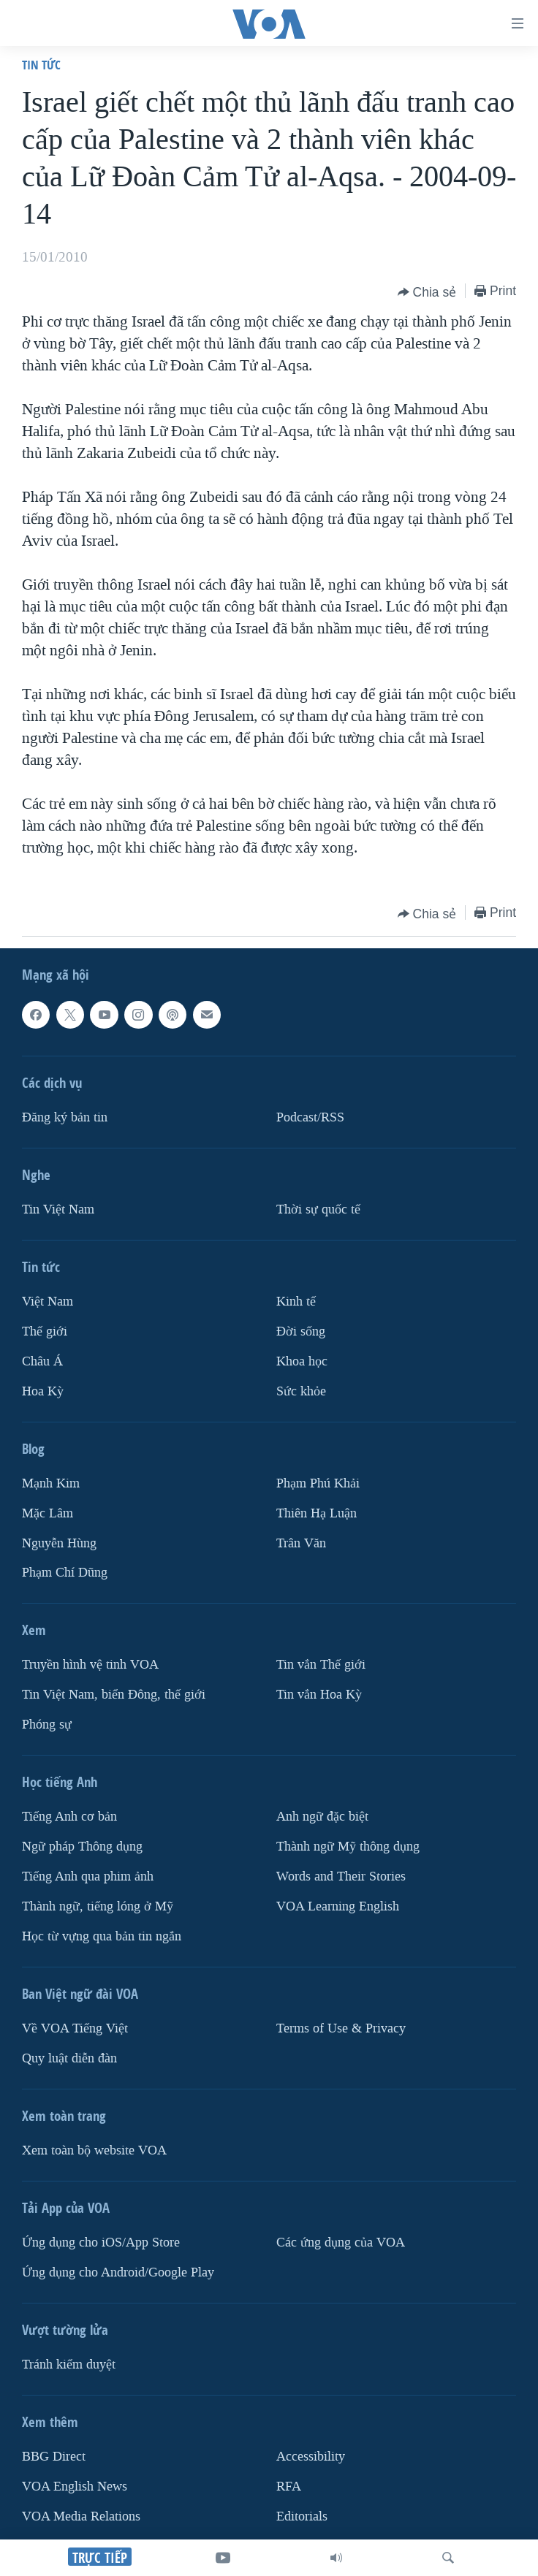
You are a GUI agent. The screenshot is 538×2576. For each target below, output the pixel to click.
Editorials (301, 2516)
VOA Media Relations (81, 2516)
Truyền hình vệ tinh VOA (90, 1664)
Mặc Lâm (47, 1512)
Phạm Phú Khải (318, 1483)
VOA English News (74, 2486)
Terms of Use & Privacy (341, 2028)
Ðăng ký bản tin (64, 1117)
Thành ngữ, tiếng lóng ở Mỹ (97, 1906)
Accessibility (310, 2456)
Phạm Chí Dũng (64, 1572)
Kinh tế (296, 1301)
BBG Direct (54, 2456)
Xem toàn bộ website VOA (94, 2150)
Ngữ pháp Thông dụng (82, 1846)
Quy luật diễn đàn (69, 2058)
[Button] (427, 292)
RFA (288, 2486)
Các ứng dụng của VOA (340, 2242)
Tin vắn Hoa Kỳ (319, 1694)
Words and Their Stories (341, 1876)
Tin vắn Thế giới (320, 1664)
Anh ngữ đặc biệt (322, 1816)
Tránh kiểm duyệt (68, 2364)
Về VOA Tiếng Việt (75, 2028)
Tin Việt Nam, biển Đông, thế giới (113, 1694)
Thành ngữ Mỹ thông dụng (348, 1846)
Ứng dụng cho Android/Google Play (118, 2272)
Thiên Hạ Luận (316, 1512)
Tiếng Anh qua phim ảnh (88, 1876)
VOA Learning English (337, 1906)
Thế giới (44, 1331)
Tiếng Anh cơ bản (69, 1816)
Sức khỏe (301, 1391)
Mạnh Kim (51, 1483)
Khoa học (301, 1361)
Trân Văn (301, 1542)
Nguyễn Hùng (59, 1542)
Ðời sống (300, 1331)
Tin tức (41, 64)
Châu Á (42, 1361)
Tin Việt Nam (58, 1209)
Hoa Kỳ (43, 1391)
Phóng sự (47, 1724)
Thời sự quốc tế (318, 1209)
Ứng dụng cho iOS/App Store (101, 2242)
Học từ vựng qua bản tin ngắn (101, 1936)
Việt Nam (47, 1301)
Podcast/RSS (310, 1117)
